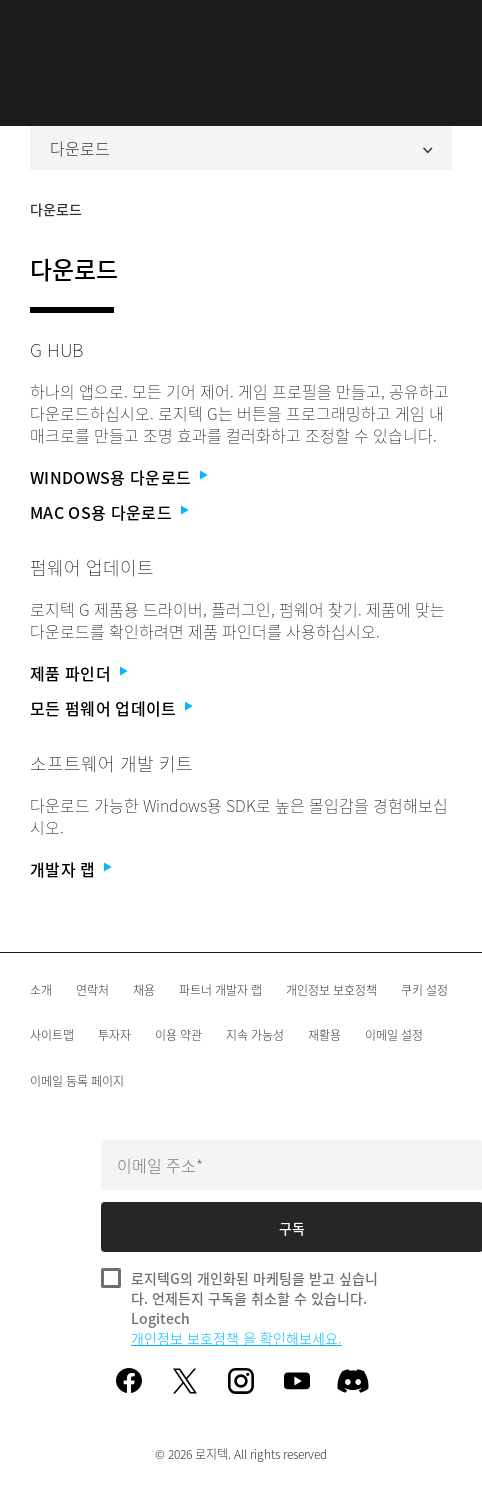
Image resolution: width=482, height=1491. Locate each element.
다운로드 (241, 148)
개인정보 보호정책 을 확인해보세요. (236, 1338)
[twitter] (185, 1381)
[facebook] (129, 1381)
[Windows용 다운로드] (235, 477)
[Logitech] (241, 25)
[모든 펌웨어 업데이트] (235, 708)
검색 (442, 25)
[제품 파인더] (235, 673)
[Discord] (353, 1381)
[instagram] (241, 1381)
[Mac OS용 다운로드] (235, 512)
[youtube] (297, 1381)
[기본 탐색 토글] (39, 24)
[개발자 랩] (235, 869)
